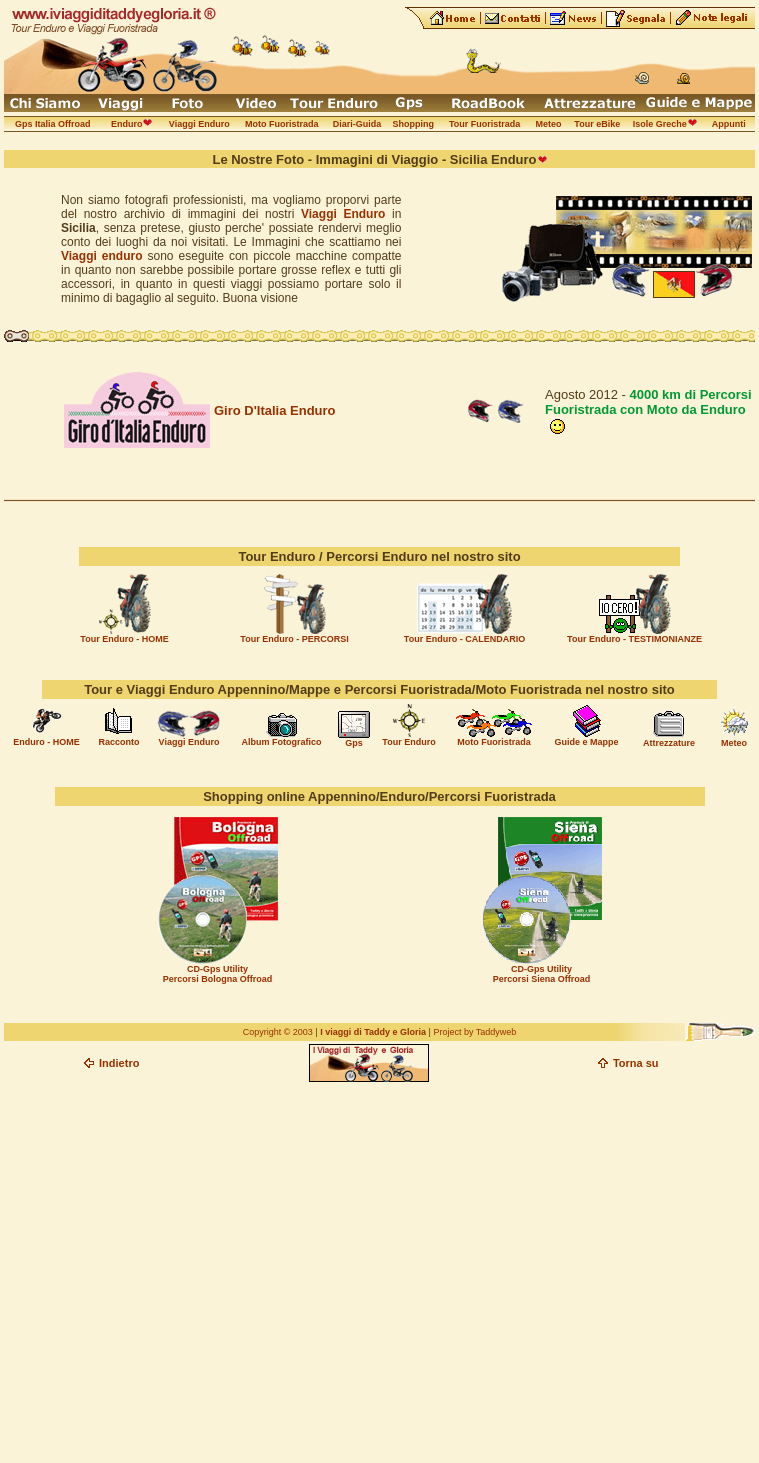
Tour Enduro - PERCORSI (294, 639)
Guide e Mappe (586, 742)
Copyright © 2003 (278, 1032)
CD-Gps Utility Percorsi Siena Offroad (542, 974)
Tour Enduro (408, 742)
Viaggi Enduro (343, 214)
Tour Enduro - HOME (124, 639)
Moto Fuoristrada (494, 742)
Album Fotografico (282, 742)
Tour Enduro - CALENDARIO (464, 639)
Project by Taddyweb (474, 1032)
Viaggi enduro (101, 256)
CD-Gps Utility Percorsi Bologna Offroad (218, 974)
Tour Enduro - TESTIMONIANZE (634, 639)
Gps (354, 743)
